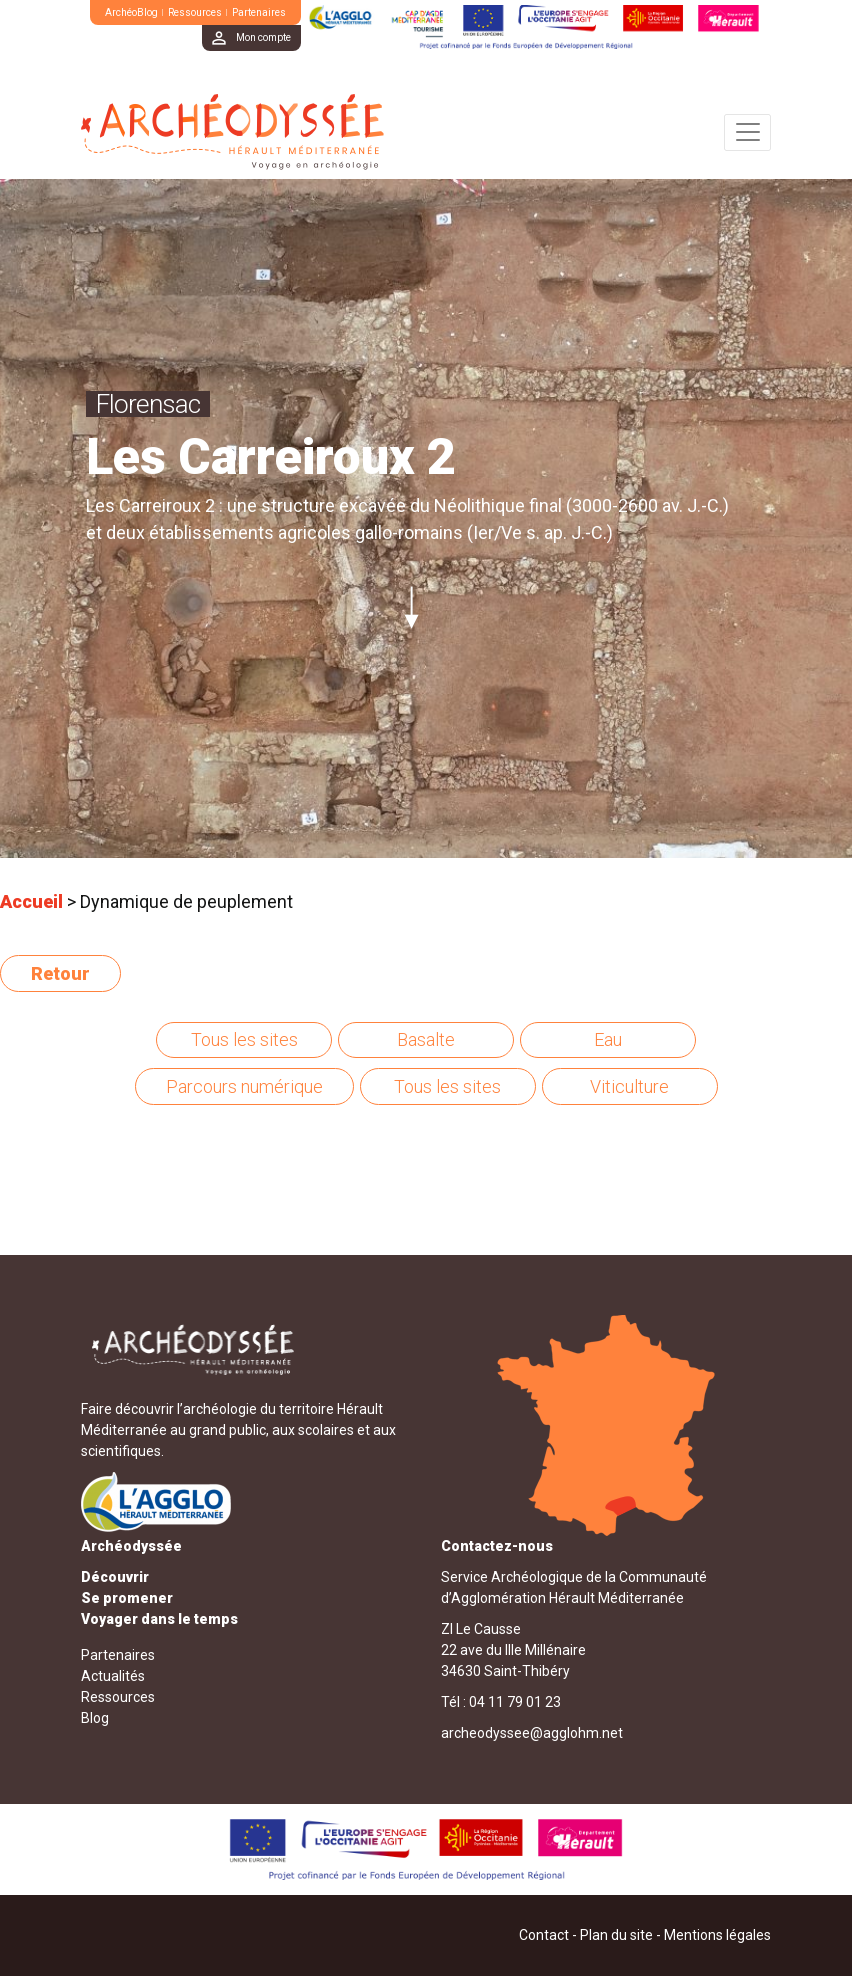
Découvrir (115, 1577)
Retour (60, 973)
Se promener (127, 1598)
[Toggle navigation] (747, 132)
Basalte (426, 1039)
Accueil (31, 901)
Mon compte (263, 37)
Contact (544, 1935)
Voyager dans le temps (159, 1619)
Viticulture (629, 1086)
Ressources (195, 12)
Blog (95, 1718)
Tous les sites (244, 1039)
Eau (608, 1039)
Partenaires (259, 12)
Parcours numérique (244, 1086)
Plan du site (616, 1935)
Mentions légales (717, 1935)
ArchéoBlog (131, 12)
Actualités (113, 1676)
